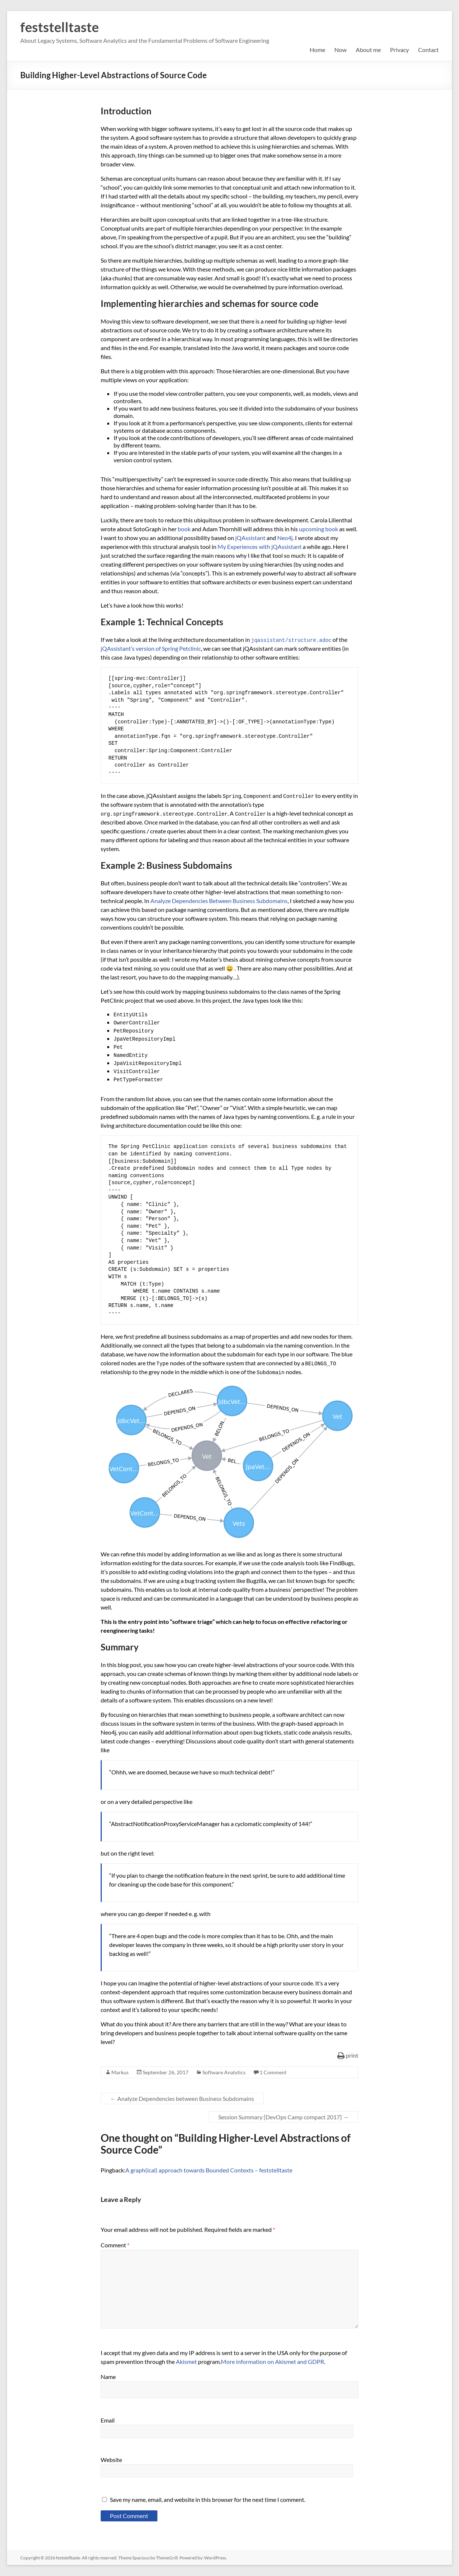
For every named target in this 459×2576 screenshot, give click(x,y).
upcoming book (318, 528)
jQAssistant (250, 537)
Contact (428, 49)
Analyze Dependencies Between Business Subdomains (219, 900)
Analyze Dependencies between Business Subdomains (182, 2098)
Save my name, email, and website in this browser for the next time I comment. (207, 2499)
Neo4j (285, 537)
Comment (115, 2244)
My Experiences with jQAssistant (260, 546)
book (184, 528)
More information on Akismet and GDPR (272, 2361)
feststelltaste (59, 27)
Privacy (399, 49)
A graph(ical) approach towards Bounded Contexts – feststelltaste (208, 2170)
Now (340, 49)
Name (108, 2376)
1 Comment (273, 2072)
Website (111, 2459)
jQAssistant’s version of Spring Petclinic (151, 648)
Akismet (186, 2361)
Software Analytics (224, 2072)
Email (108, 2420)
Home (317, 49)
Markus (120, 2072)
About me (368, 49)
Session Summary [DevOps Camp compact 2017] (283, 2116)
